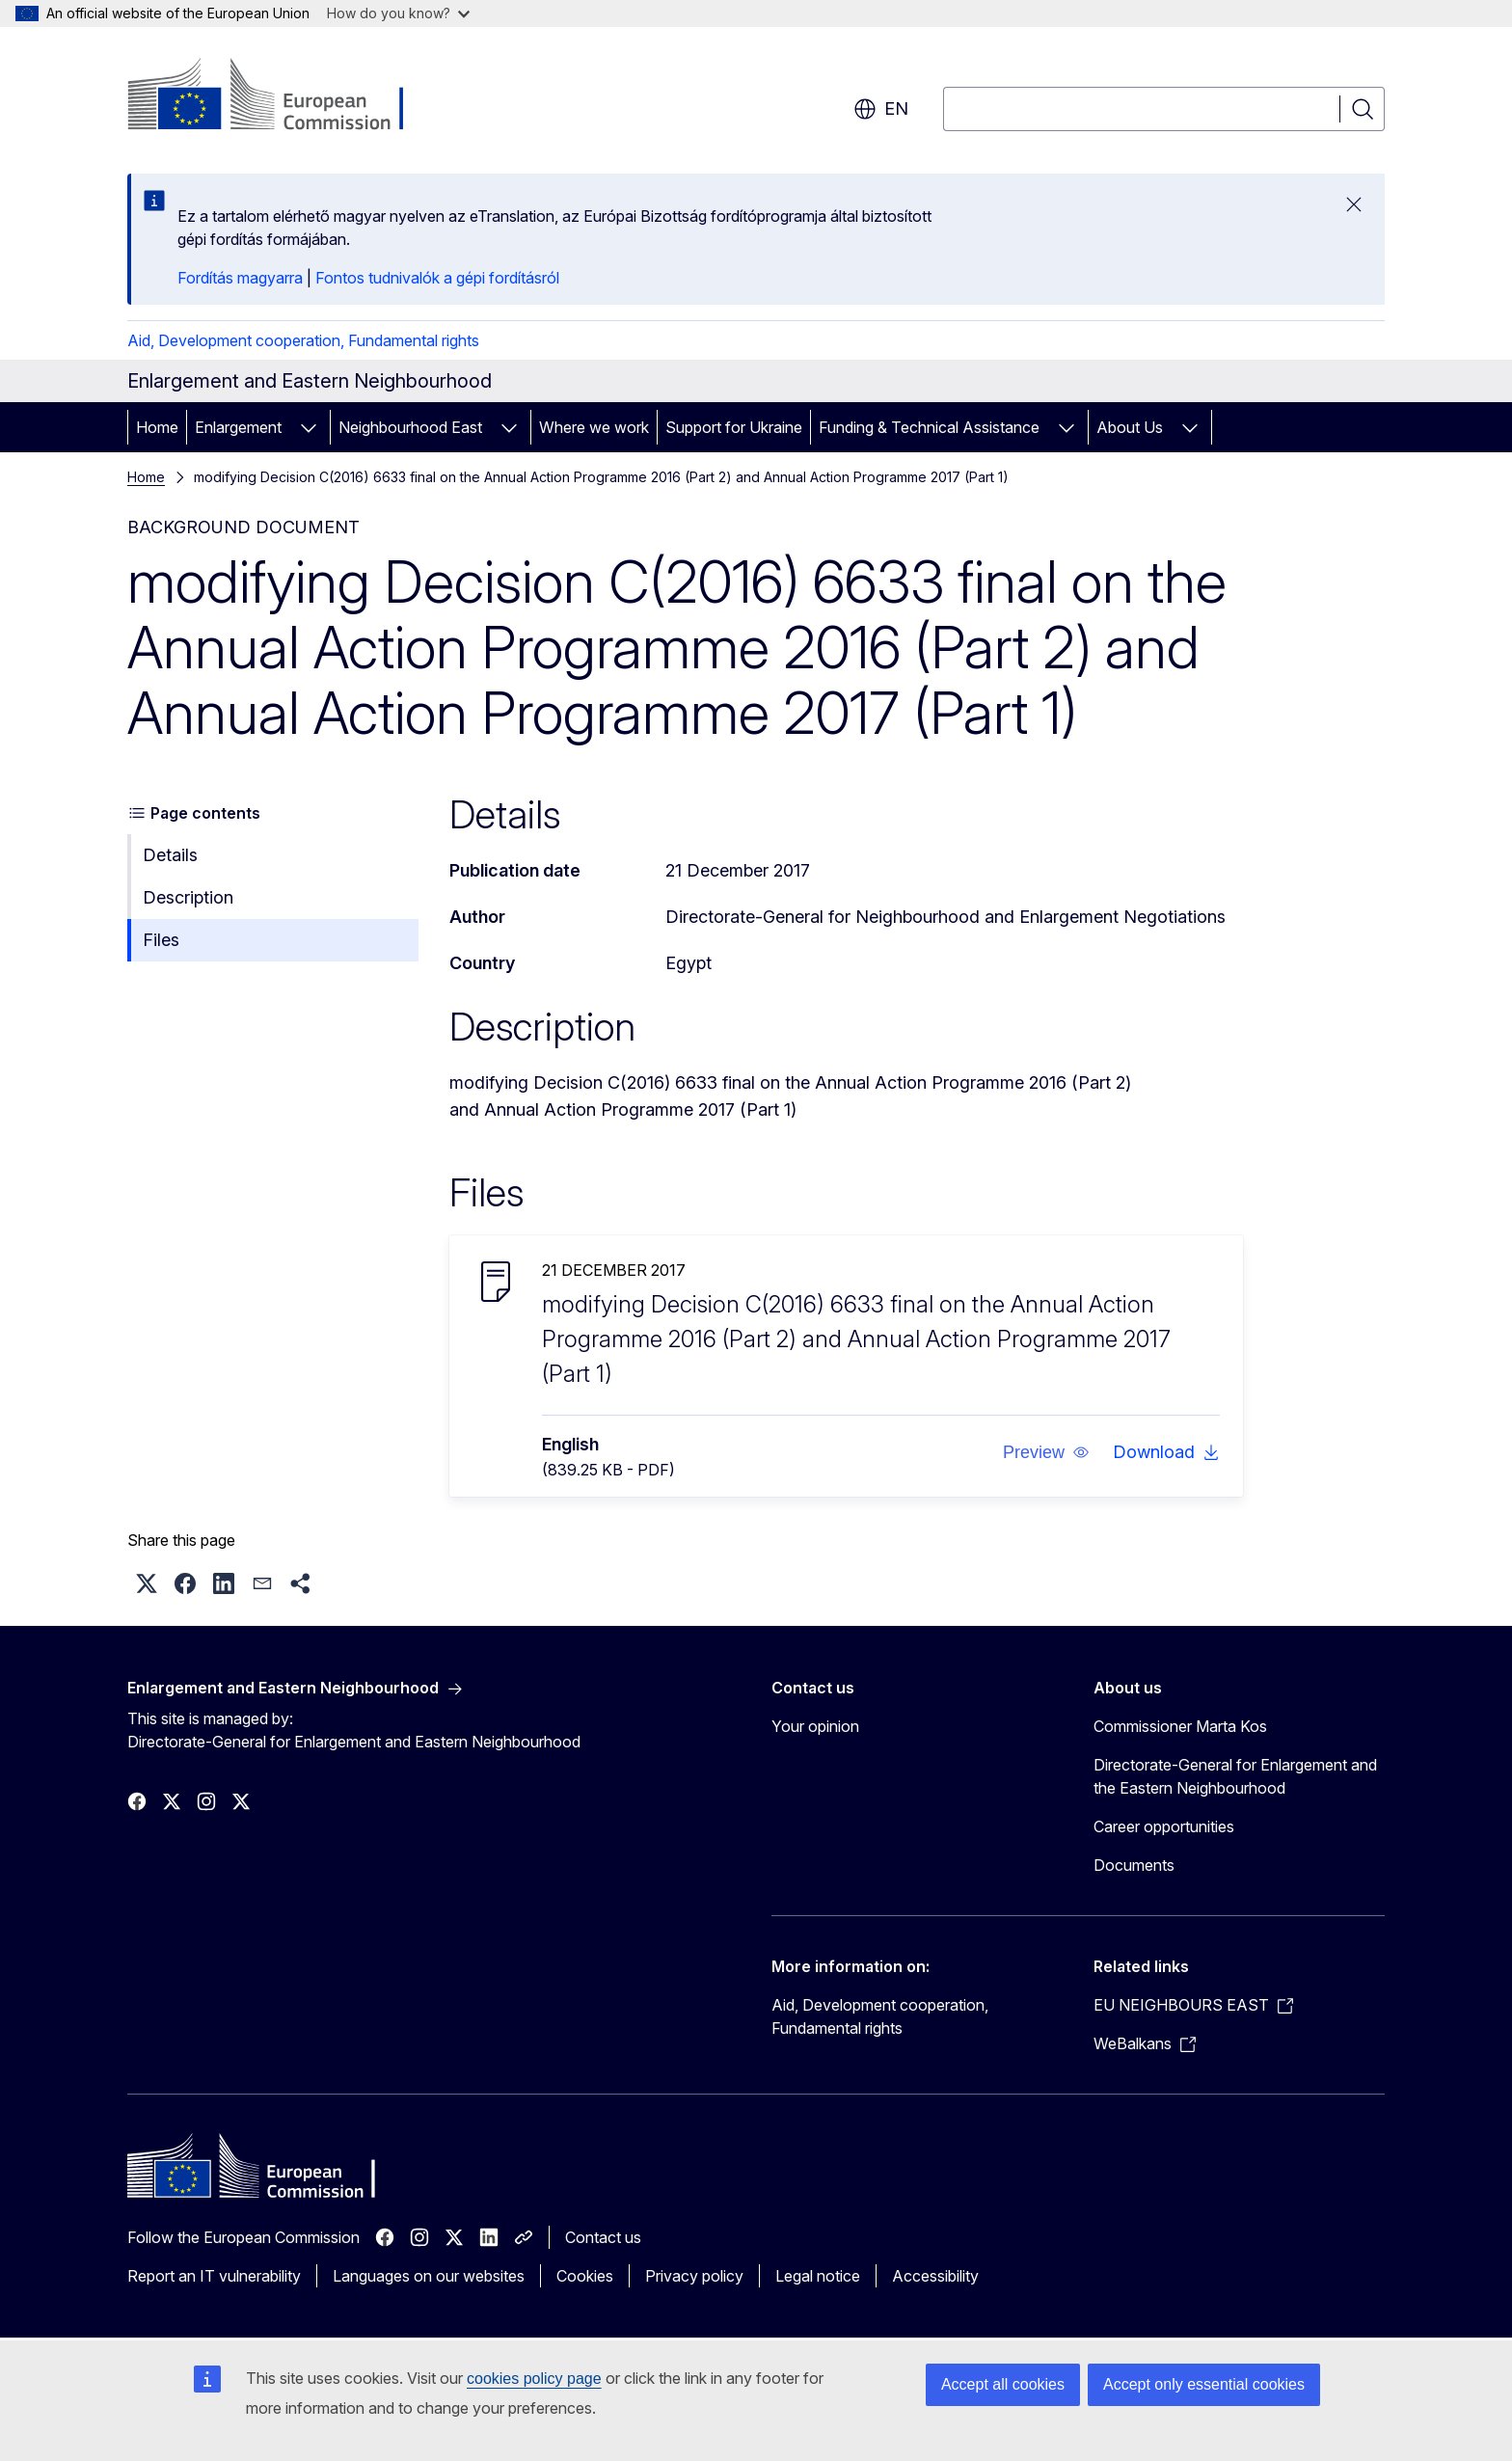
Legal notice (817, 2275)
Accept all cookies (1003, 2384)
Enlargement (238, 427)
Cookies (584, 2275)
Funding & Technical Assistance (929, 427)
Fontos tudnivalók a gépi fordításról (437, 277)
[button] (1046, 1452)
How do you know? (398, 13)
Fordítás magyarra (240, 277)
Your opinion (815, 1726)
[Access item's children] (308, 427)
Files (161, 940)
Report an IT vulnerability (214, 2275)
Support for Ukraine (733, 427)
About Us (1129, 427)
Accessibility (935, 2275)
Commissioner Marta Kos (1180, 1726)
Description (188, 897)
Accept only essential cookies (1204, 2384)
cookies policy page (534, 2378)
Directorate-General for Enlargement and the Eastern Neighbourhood (1235, 1776)
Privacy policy (694, 2275)
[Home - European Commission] (283, 96)
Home (157, 427)
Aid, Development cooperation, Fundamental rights (303, 340)
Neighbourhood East (410, 427)
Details (170, 855)
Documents (1134, 1865)
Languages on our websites (429, 2275)
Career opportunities (1164, 1826)
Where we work (594, 427)
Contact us (603, 2237)
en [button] (880, 109)
